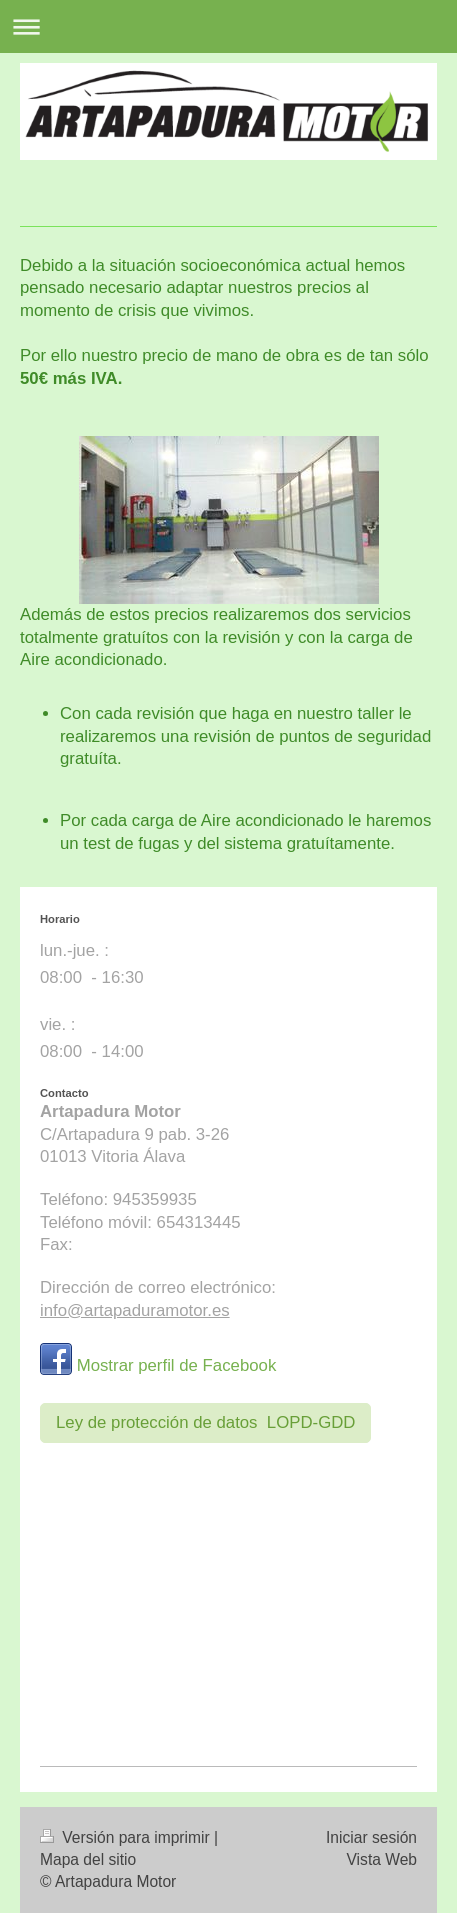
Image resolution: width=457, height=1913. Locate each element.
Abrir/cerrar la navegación (228, 26)
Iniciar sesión (371, 1837)
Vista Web (382, 1859)
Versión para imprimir (127, 1837)
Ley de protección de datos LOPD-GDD (205, 1422)
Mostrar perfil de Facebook (177, 1365)
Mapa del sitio (88, 1859)
